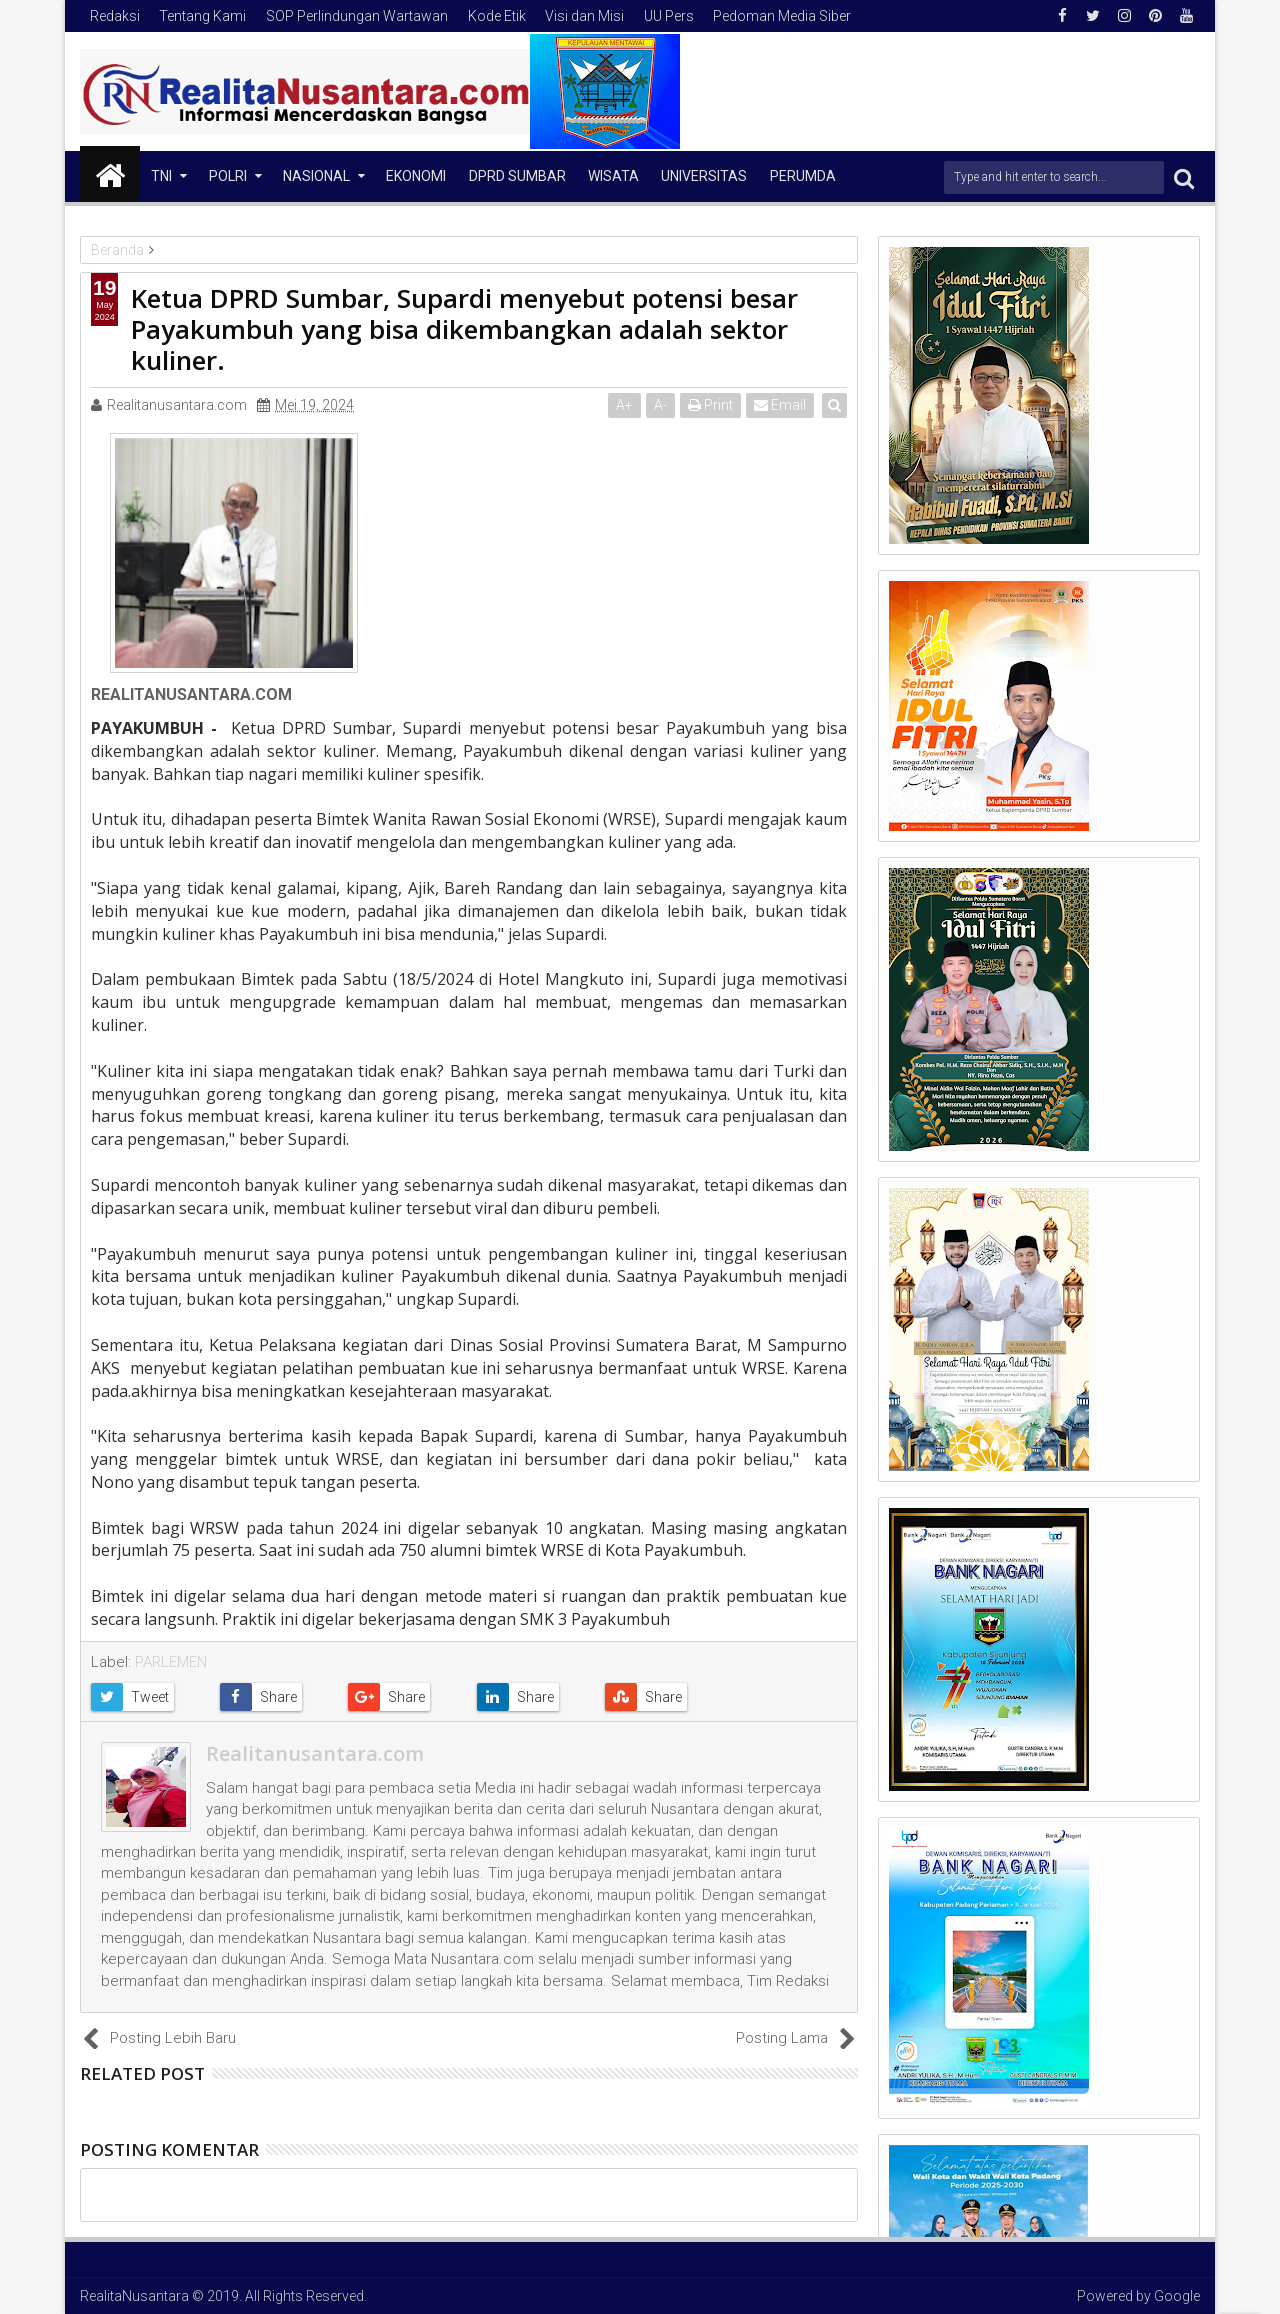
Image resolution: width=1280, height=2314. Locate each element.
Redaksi (115, 16)
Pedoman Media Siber (782, 16)
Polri (228, 176)
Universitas (704, 176)
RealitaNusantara (134, 2296)
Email (781, 405)
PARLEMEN (171, 1662)
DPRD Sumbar (517, 176)
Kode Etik (497, 16)
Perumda (803, 176)
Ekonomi (416, 176)
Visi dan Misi (584, 16)
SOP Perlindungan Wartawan (357, 16)
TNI (161, 176)
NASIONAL (316, 176)
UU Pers (669, 16)
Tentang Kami (202, 16)
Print (711, 405)
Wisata (613, 176)
